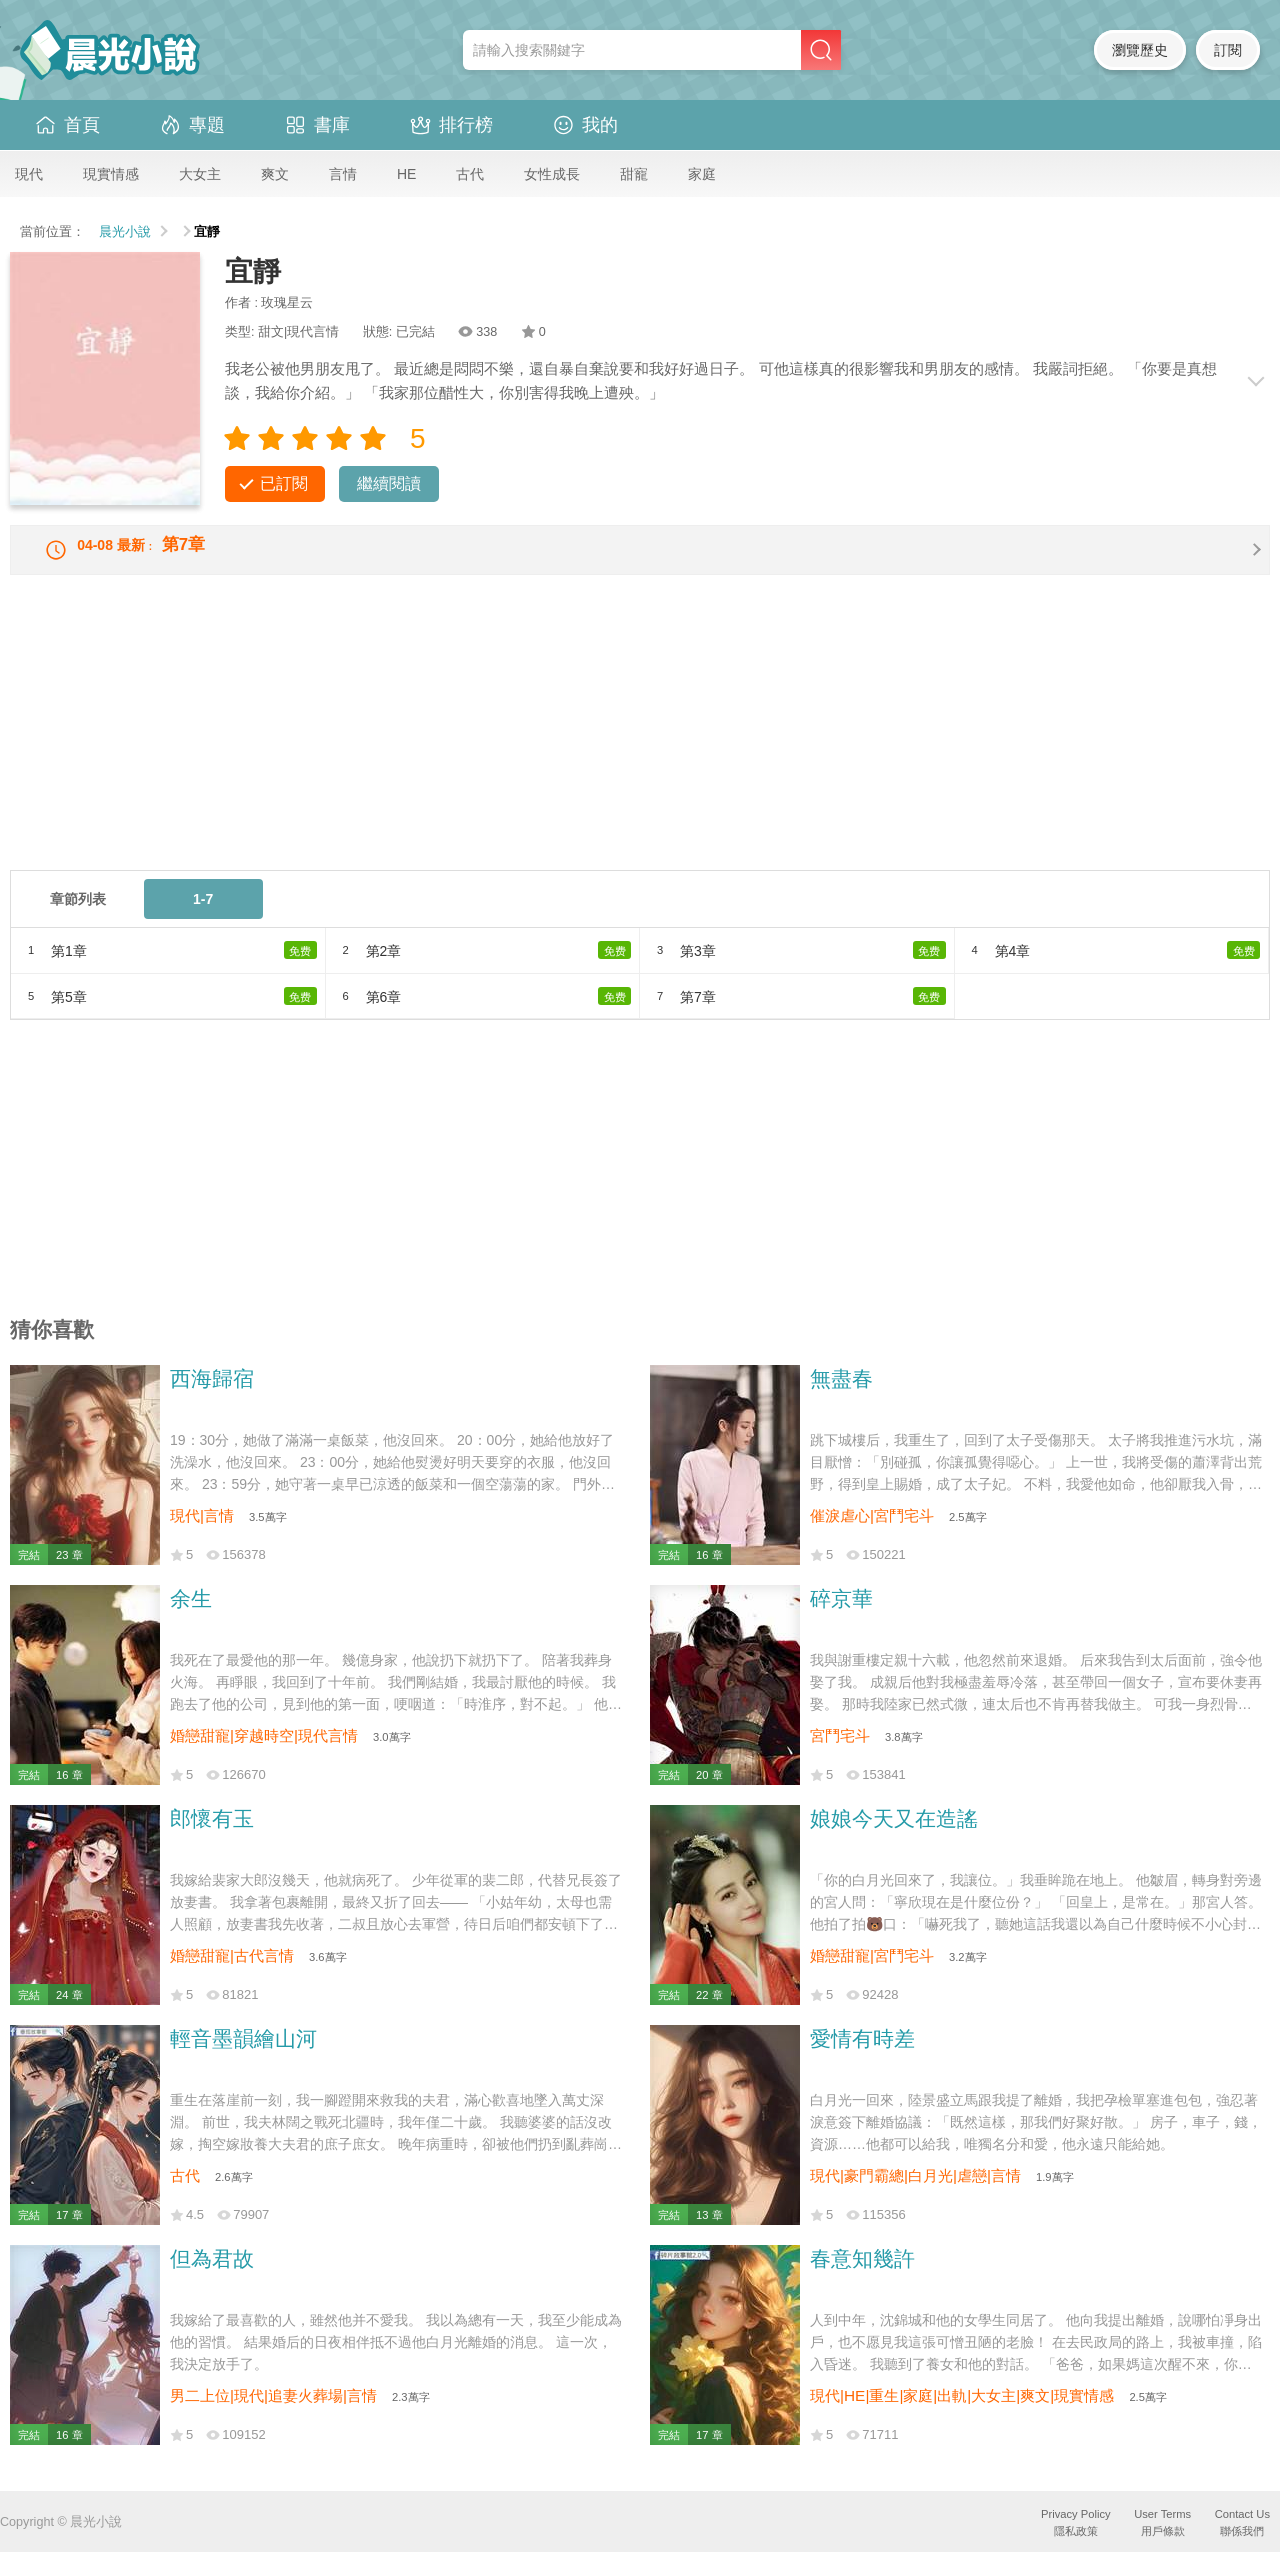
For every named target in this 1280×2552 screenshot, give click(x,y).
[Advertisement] (610, 746)
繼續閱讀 (389, 483)
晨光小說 (125, 232)
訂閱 (1228, 50)
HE (406, 174)
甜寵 (634, 174)
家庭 (702, 174)
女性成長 (552, 174)
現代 (29, 174)
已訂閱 (284, 483)
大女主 (200, 174)
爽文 (275, 174)
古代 (470, 174)
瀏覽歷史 (1140, 50)
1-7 (203, 915)
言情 (343, 174)
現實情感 (111, 174)
